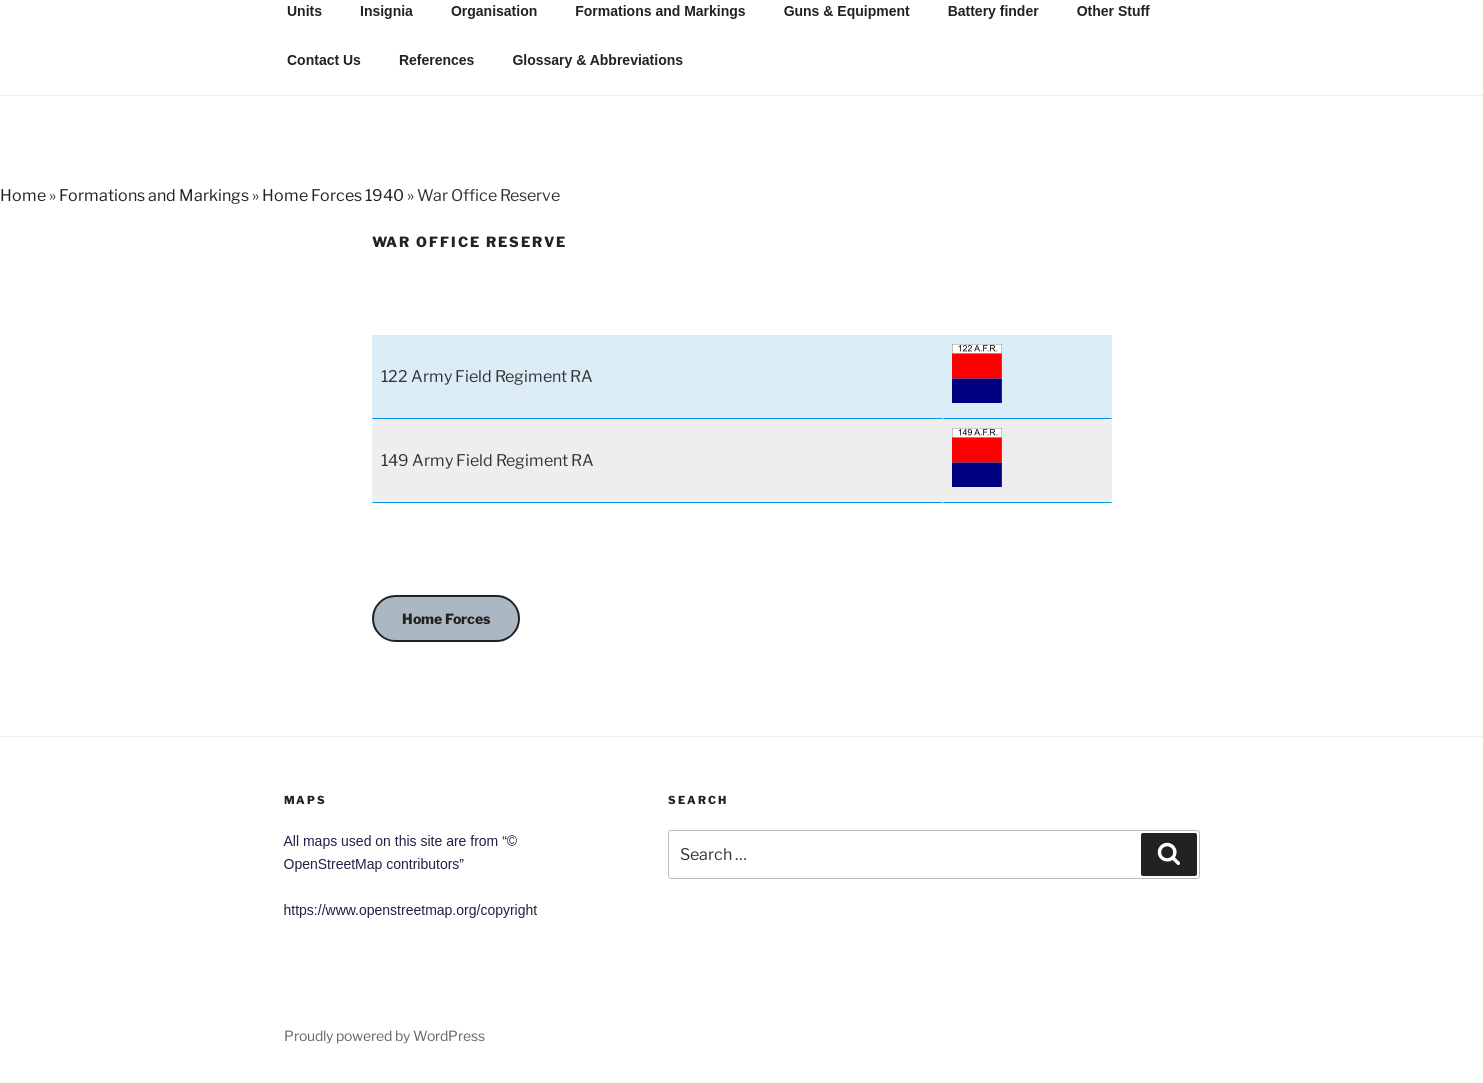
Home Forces (446, 618)
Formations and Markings (154, 195)
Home (23, 195)
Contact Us (324, 60)
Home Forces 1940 (333, 195)
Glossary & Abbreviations (597, 60)
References (437, 60)
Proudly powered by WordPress (384, 1035)
